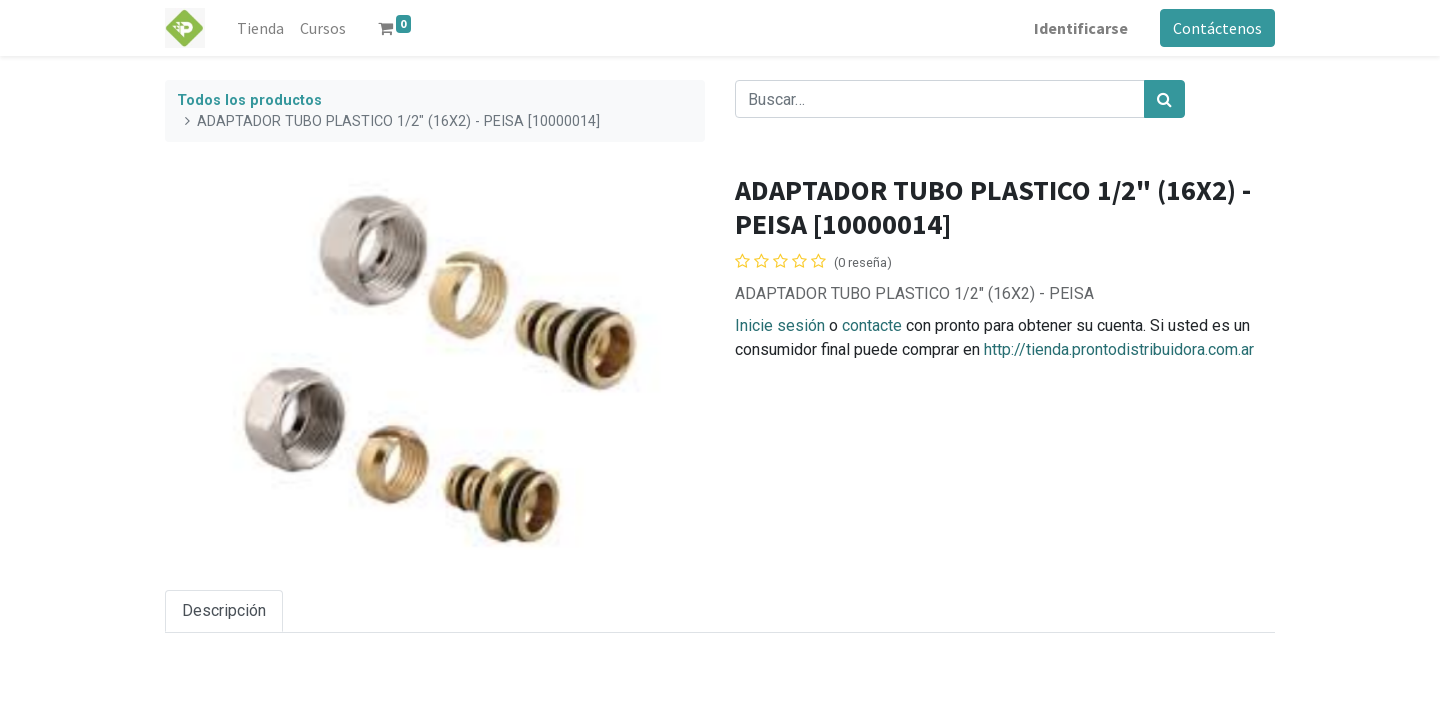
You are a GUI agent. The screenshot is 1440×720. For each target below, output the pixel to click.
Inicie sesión (780, 325)
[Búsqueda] (1164, 99)
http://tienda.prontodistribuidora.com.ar (1119, 349)
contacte (872, 325)
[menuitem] (260, 28)
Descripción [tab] (224, 610)
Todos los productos (249, 100)
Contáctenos (1217, 28)
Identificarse (1081, 28)
